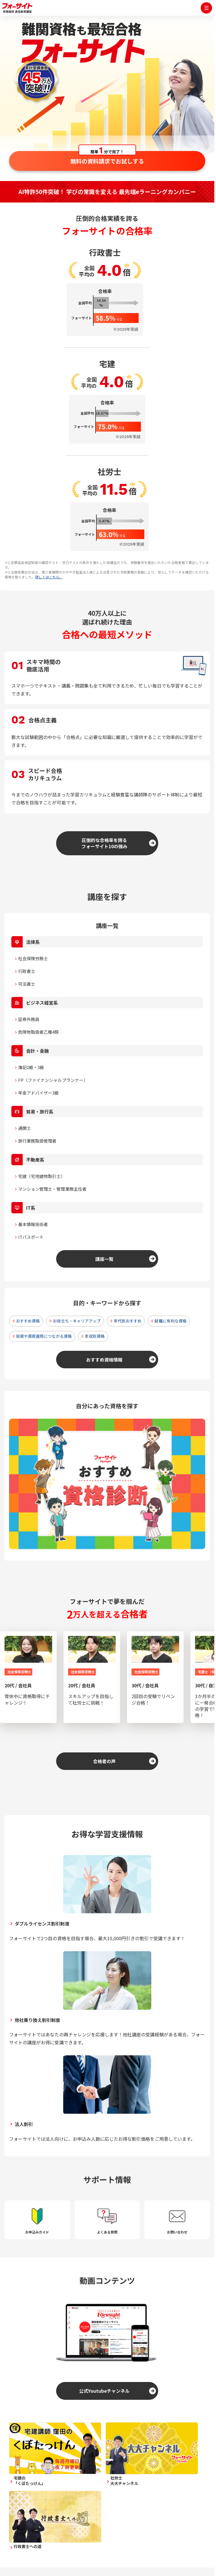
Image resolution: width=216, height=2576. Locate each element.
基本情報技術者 (33, 1224)
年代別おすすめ (127, 1321)
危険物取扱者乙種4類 (38, 1032)
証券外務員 (28, 1019)
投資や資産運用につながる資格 (44, 1336)
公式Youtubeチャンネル (104, 2390)
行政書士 (26, 971)
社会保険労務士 (33, 958)
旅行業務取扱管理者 (37, 1141)
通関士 (24, 1128)
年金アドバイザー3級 (38, 1093)
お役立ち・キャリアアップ (77, 1321)
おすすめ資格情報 (104, 1359)
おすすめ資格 (28, 1321)
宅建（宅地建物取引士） (41, 1176)
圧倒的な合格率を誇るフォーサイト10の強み (104, 843)
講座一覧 (104, 1258)
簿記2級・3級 (31, 1067)
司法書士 (26, 984)
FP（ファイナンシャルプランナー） (53, 1080)
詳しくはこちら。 (48, 576)
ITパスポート (31, 1237)
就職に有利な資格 (170, 1321)
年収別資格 (95, 1336)
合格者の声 (104, 1761)
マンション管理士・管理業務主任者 (52, 1189)
